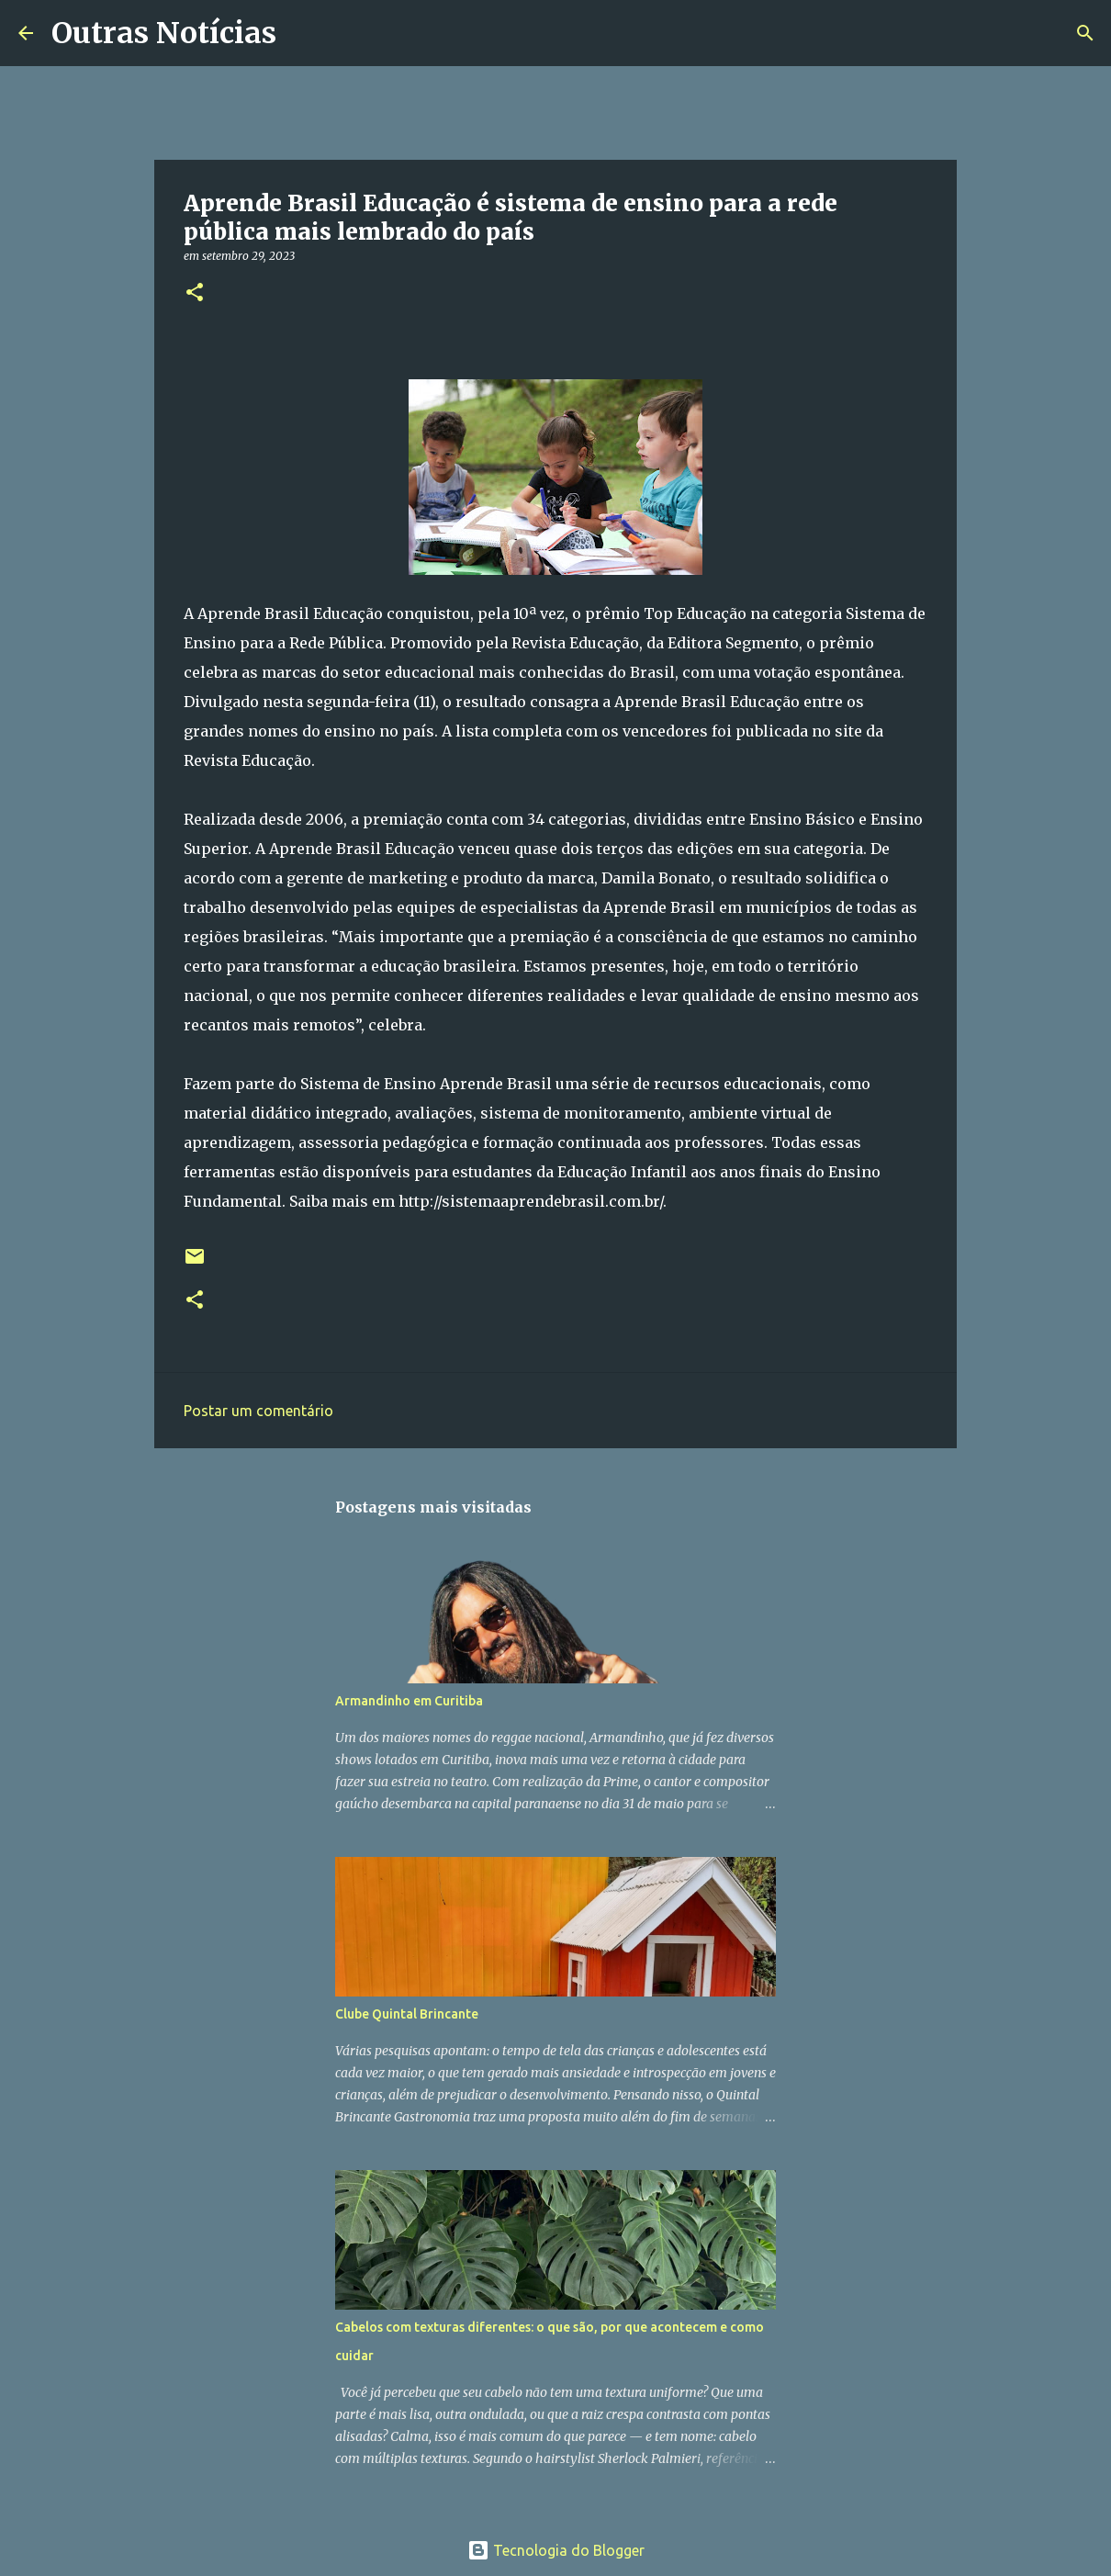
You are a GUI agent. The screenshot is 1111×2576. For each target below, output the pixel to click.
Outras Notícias (163, 33)
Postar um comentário (258, 1410)
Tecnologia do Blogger (556, 2550)
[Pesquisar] (302, 33)
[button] (195, 293)
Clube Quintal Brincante (406, 2014)
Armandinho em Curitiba (409, 1700)
